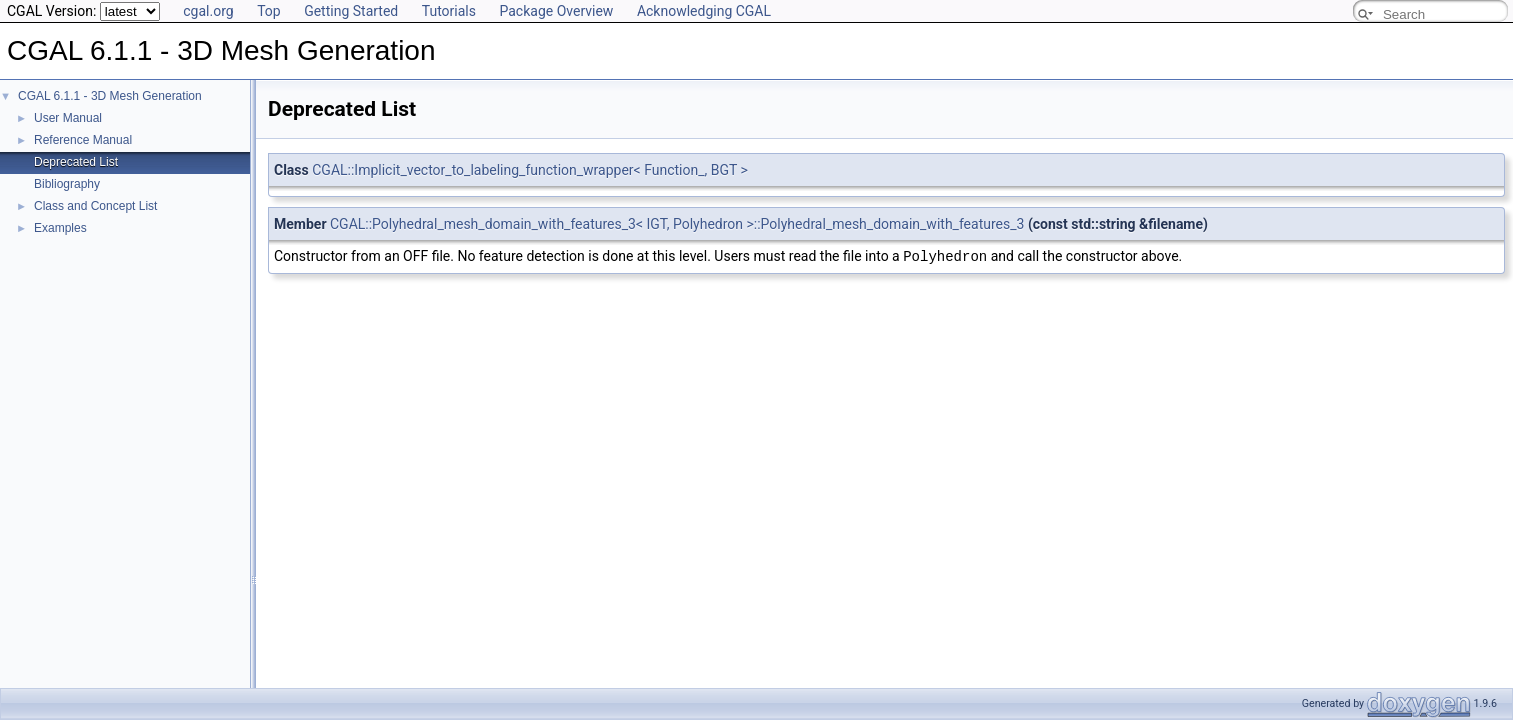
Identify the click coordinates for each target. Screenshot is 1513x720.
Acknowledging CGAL (704, 11)
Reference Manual (83, 140)
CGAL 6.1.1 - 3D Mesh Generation (110, 96)
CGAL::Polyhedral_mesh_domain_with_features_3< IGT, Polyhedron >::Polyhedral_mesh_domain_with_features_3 (677, 224)
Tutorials (449, 11)
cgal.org (208, 11)
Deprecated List (76, 162)
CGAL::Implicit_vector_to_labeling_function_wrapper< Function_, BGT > (530, 170)
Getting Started (351, 11)
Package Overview (556, 11)
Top (269, 11)
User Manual (68, 118)
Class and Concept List (95, 206)
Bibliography (67, 184)
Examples (60, 228)
